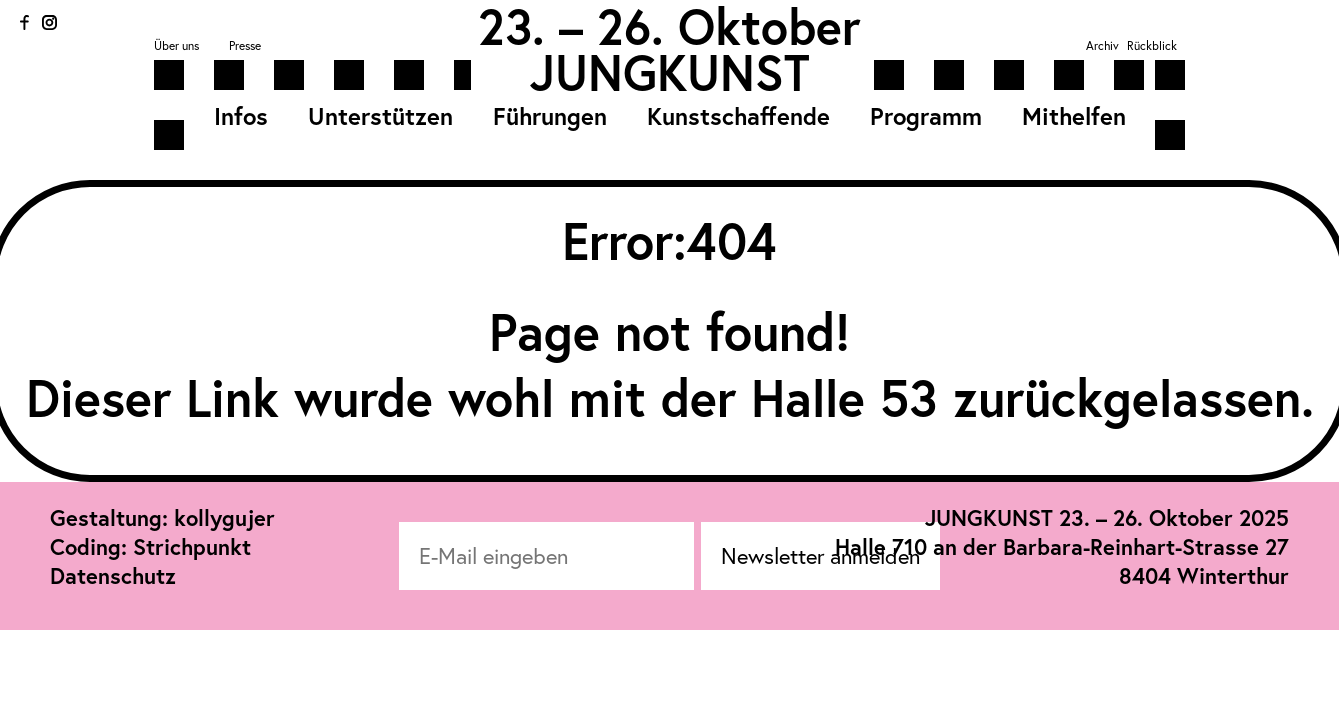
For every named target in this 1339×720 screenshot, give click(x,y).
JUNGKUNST (670, 72)
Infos (241, 116)
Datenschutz (113, 575)
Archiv (1102, 45)
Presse (245, 45)
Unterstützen (380, 116)
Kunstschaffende (738, 116)
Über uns (176, 45)
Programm (926, 116)
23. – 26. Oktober (669, 26)
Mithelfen (1074, 116)
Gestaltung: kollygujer (162, 517)
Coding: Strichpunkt (150, 546)
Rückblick (1152, 45)
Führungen (550, 116)
